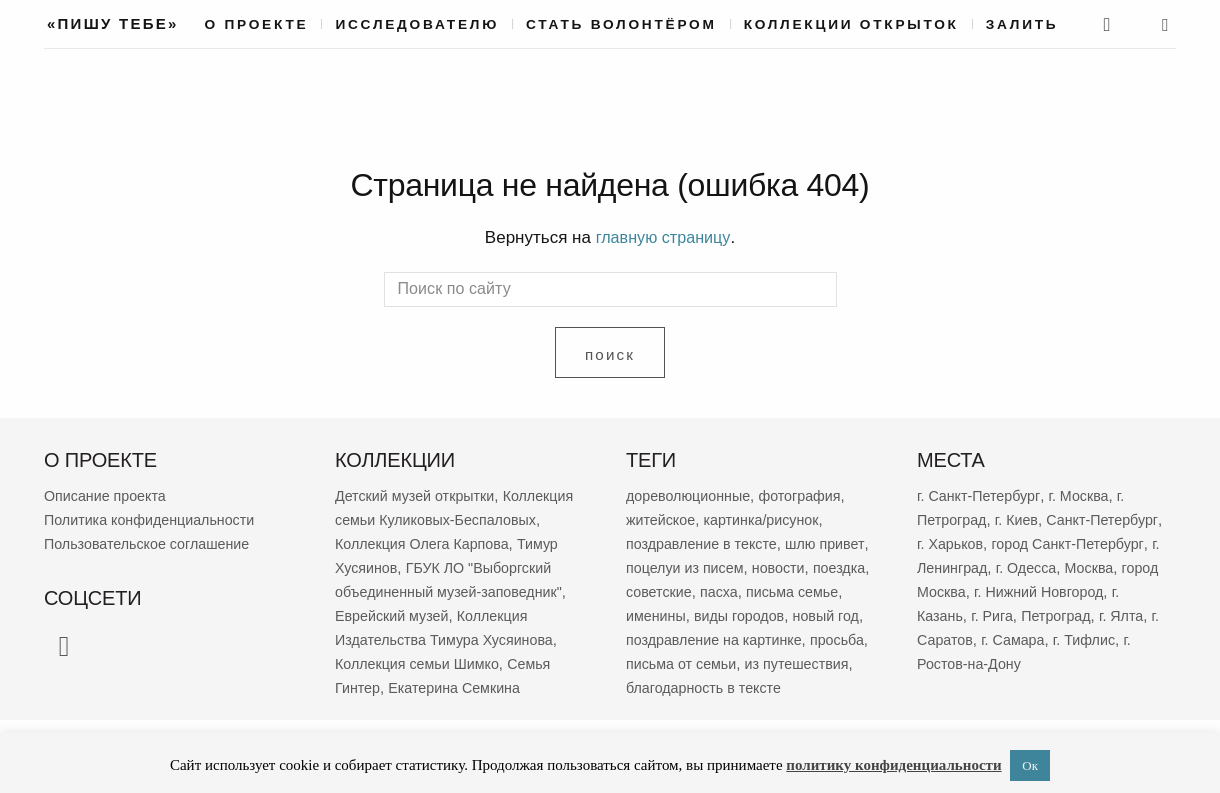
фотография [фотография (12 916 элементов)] (808, 494)
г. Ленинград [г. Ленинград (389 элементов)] (1038, 566)
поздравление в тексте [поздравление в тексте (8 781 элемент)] (705, 542)
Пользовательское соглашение (152, 542)
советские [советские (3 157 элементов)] (723, 590)
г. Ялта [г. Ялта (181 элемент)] (1021, 638)
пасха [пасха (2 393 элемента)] (787, 590)
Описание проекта (108, 494)
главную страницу (663, 237)
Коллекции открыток (851, 24)
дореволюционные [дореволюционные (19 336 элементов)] (691, 494)
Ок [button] (1030, 765)
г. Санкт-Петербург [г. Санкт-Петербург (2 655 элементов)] (981, 494)
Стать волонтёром (621, 24)
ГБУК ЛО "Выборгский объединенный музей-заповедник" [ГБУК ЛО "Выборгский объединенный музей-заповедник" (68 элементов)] (446, 590)
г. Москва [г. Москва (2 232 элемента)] (1084, 494)
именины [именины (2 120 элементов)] (708, 614)
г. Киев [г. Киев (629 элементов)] (1020, 518)
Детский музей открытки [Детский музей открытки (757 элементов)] (419, 494)
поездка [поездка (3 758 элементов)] (653, 590)
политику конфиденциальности (893, 765)
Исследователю (417, 24)
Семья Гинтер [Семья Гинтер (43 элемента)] (485, 686)
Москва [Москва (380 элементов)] (942, 590)
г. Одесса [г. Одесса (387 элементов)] (1121, 566)
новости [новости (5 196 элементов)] (840, 566)
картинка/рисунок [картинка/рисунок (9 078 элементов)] (767, 518)
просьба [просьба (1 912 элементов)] (724, 662)
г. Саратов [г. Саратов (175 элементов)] (1088, 638)
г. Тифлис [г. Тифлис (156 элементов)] (1013, 662)
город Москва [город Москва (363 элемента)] (1024, 590)
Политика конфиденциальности (154, 518)
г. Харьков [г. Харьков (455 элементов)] (1030, 542)
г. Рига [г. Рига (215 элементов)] (1082, 614)
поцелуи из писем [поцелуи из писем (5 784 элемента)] (742, 566)
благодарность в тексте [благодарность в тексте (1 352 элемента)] (707, 710)
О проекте (257, 24)
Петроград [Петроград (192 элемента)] (953, 638)
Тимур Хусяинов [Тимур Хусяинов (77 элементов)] (457, 566)
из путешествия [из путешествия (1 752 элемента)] (731, 686)
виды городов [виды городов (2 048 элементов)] (795, 614)
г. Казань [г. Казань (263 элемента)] (1021, 614)
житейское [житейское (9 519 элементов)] (662, 518)
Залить (1022, 24)
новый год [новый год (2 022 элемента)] (661, 638)
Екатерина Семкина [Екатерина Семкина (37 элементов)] (404, 710)
